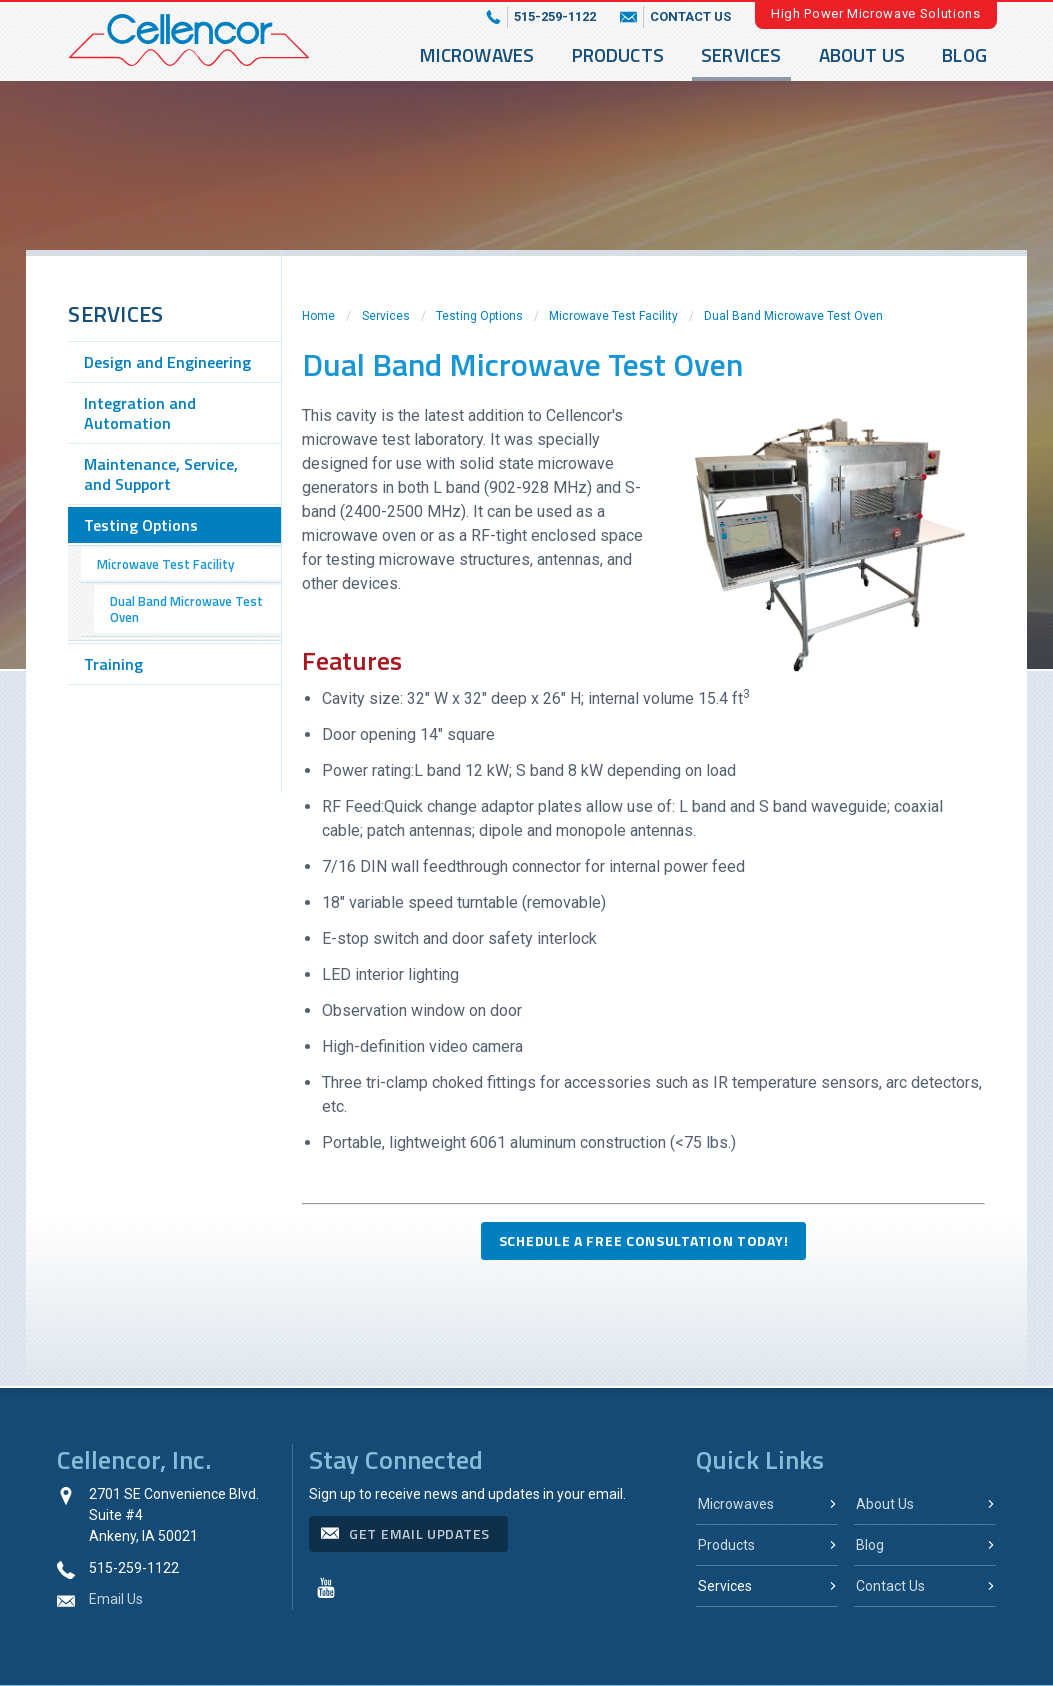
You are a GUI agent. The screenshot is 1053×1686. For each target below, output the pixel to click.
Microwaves (477, 54)
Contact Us (890, 1586)
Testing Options (479, 316)
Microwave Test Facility (613, 316)
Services (741, 54)
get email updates (419, 1533)
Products (618, 54)
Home (318, 316)
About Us (862, 54)
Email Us (116, 1599)
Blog (964, 54)
